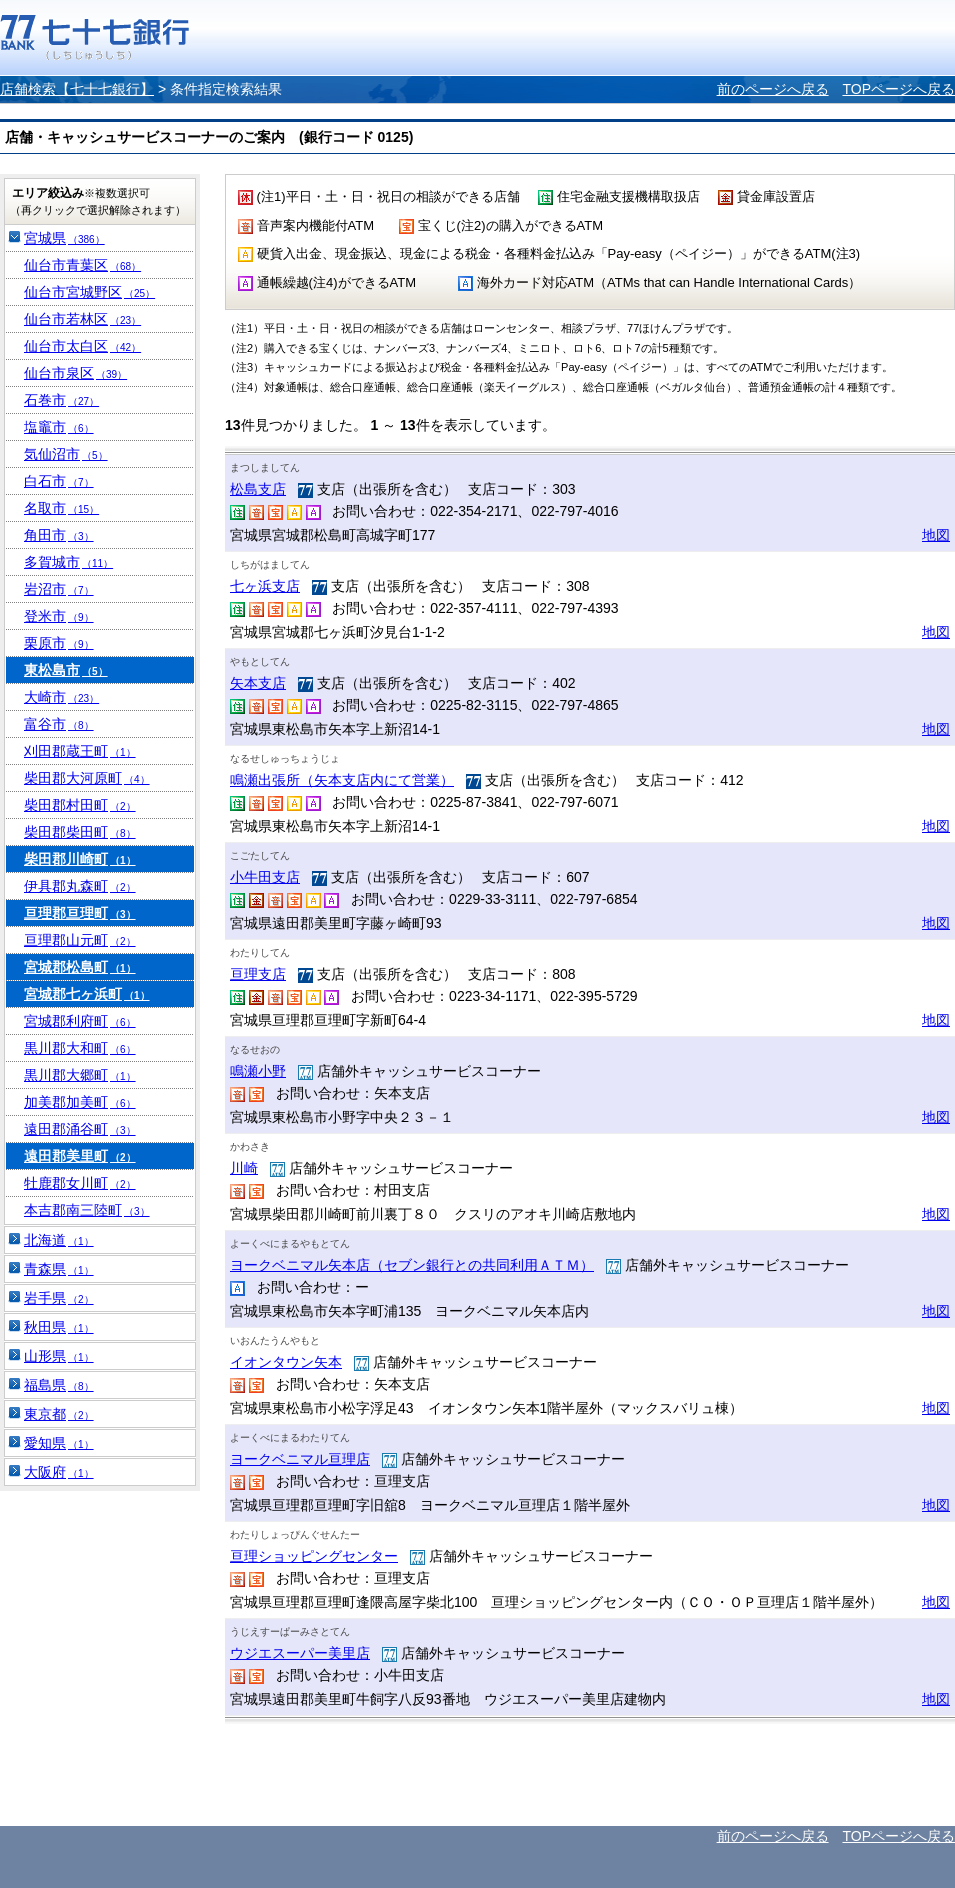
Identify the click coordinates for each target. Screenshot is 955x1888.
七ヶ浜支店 (265, 586)
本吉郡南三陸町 (87, 1210)
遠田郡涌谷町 (80, 1129)
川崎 (244, 1168)
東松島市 (66, 670)
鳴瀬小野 (258, 1071)
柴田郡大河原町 (87, 778)
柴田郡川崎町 (80, 859)
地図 (936, 535)
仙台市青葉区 (82, 265)
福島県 (59, 1385)
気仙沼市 (66, 454)
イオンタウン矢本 (286, 1362)
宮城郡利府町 (80, 1021)
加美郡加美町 (80, 1102)
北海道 (59, 1240)
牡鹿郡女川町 (80, 1183)
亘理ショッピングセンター (314, 1556)
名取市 (61, 508)
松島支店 (258, 489)
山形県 (59, 1356)
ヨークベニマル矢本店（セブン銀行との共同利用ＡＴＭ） (412, 1265)
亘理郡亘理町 (80, 913)
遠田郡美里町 (80, 1156)
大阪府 (59, 1472)
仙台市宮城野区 (89, 292)
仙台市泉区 (75, 373)
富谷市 (59, 724)
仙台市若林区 (82, 319)
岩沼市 (59, 589)
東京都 (59, 1414)
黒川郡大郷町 (80, 1075)
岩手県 (59, 1298)
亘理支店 (258, 974)
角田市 (59, 535)
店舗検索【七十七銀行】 (77, 89)
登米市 (59, 616)
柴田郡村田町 (80, 805)
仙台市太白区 (82, 346)
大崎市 (61, 697)
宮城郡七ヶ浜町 (87, 994)
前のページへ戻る (773, 89)
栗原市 (59, 643)
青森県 (59, 1269)
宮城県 (64, 238)
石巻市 (61, 400)
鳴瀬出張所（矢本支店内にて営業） (342, 780)
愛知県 (59, 1443)
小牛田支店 (265, 877)
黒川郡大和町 (80, 1048)
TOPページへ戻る (898, 89)
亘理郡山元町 (80, 940)
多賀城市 (68, 562)
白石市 (59, 481)
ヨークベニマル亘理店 (300, 1459)
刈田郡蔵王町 (80, 751)
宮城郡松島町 (80, 967)
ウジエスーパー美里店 (300, 1653)
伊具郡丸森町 (80, 886)
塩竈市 (59, 427)
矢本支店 (258, 683)
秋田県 (59, 1327)
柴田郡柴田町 (80, 832)
